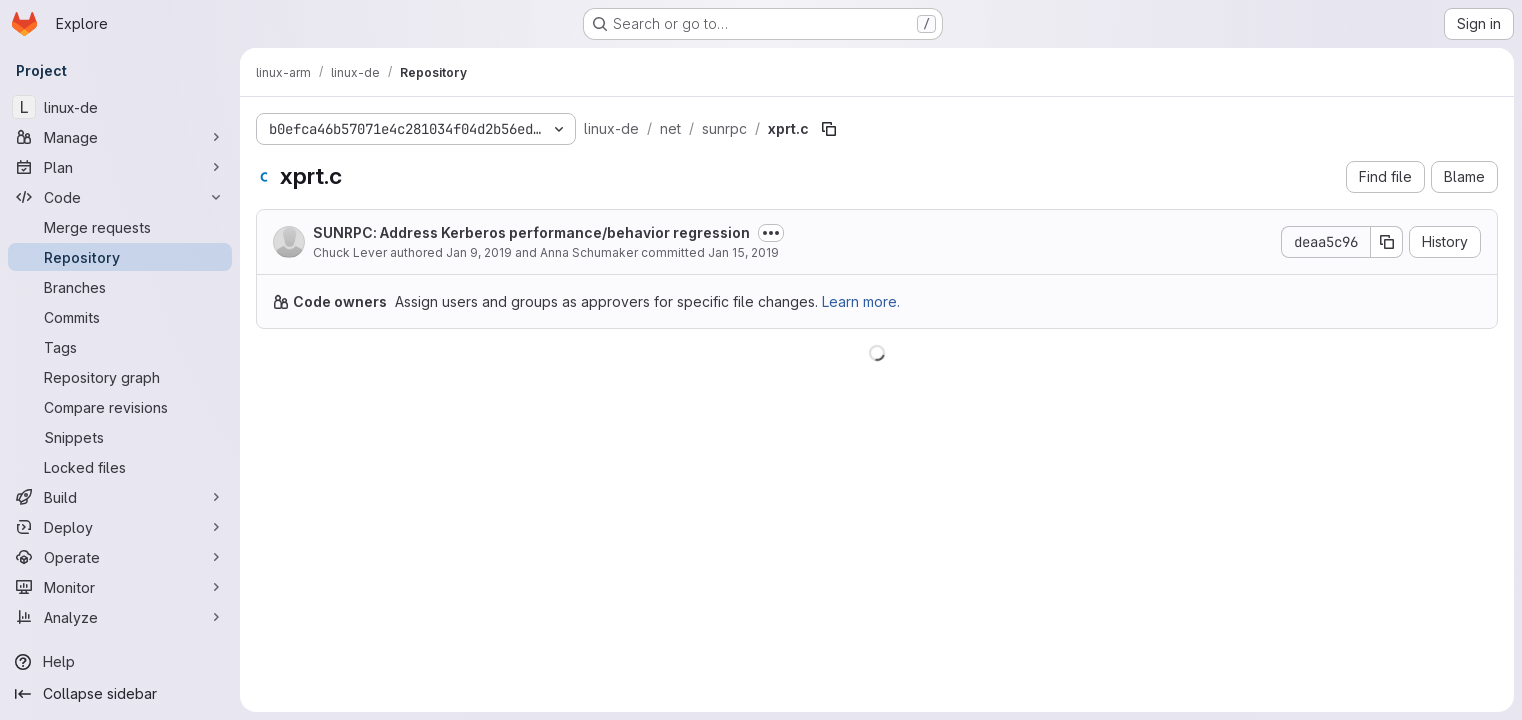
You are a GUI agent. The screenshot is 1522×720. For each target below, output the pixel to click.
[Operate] (120, 557)
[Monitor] (120, 587)
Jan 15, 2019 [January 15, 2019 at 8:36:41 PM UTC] (743, 252)
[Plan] (120, 167)
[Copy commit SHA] (1387, 242)
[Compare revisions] (120, 407)
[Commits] (120, 317)
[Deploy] (120, 527)
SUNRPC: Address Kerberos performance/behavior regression (531, 232)
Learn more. (861, 301)
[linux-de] (120, 107)
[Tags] (120, 347)
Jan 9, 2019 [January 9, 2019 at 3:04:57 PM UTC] (479, 252)
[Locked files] (120, 467)
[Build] (120, 497)
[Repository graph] (120, 377)
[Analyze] (120, 617)
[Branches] (120, 287)
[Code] (120, 197)
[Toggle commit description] (771, 233)
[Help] (120, 662)
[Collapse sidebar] (120, 694)
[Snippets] (120, 437)
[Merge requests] (120, 227)
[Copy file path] (829, 129)
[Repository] (120, 257)
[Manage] (120, 137)
